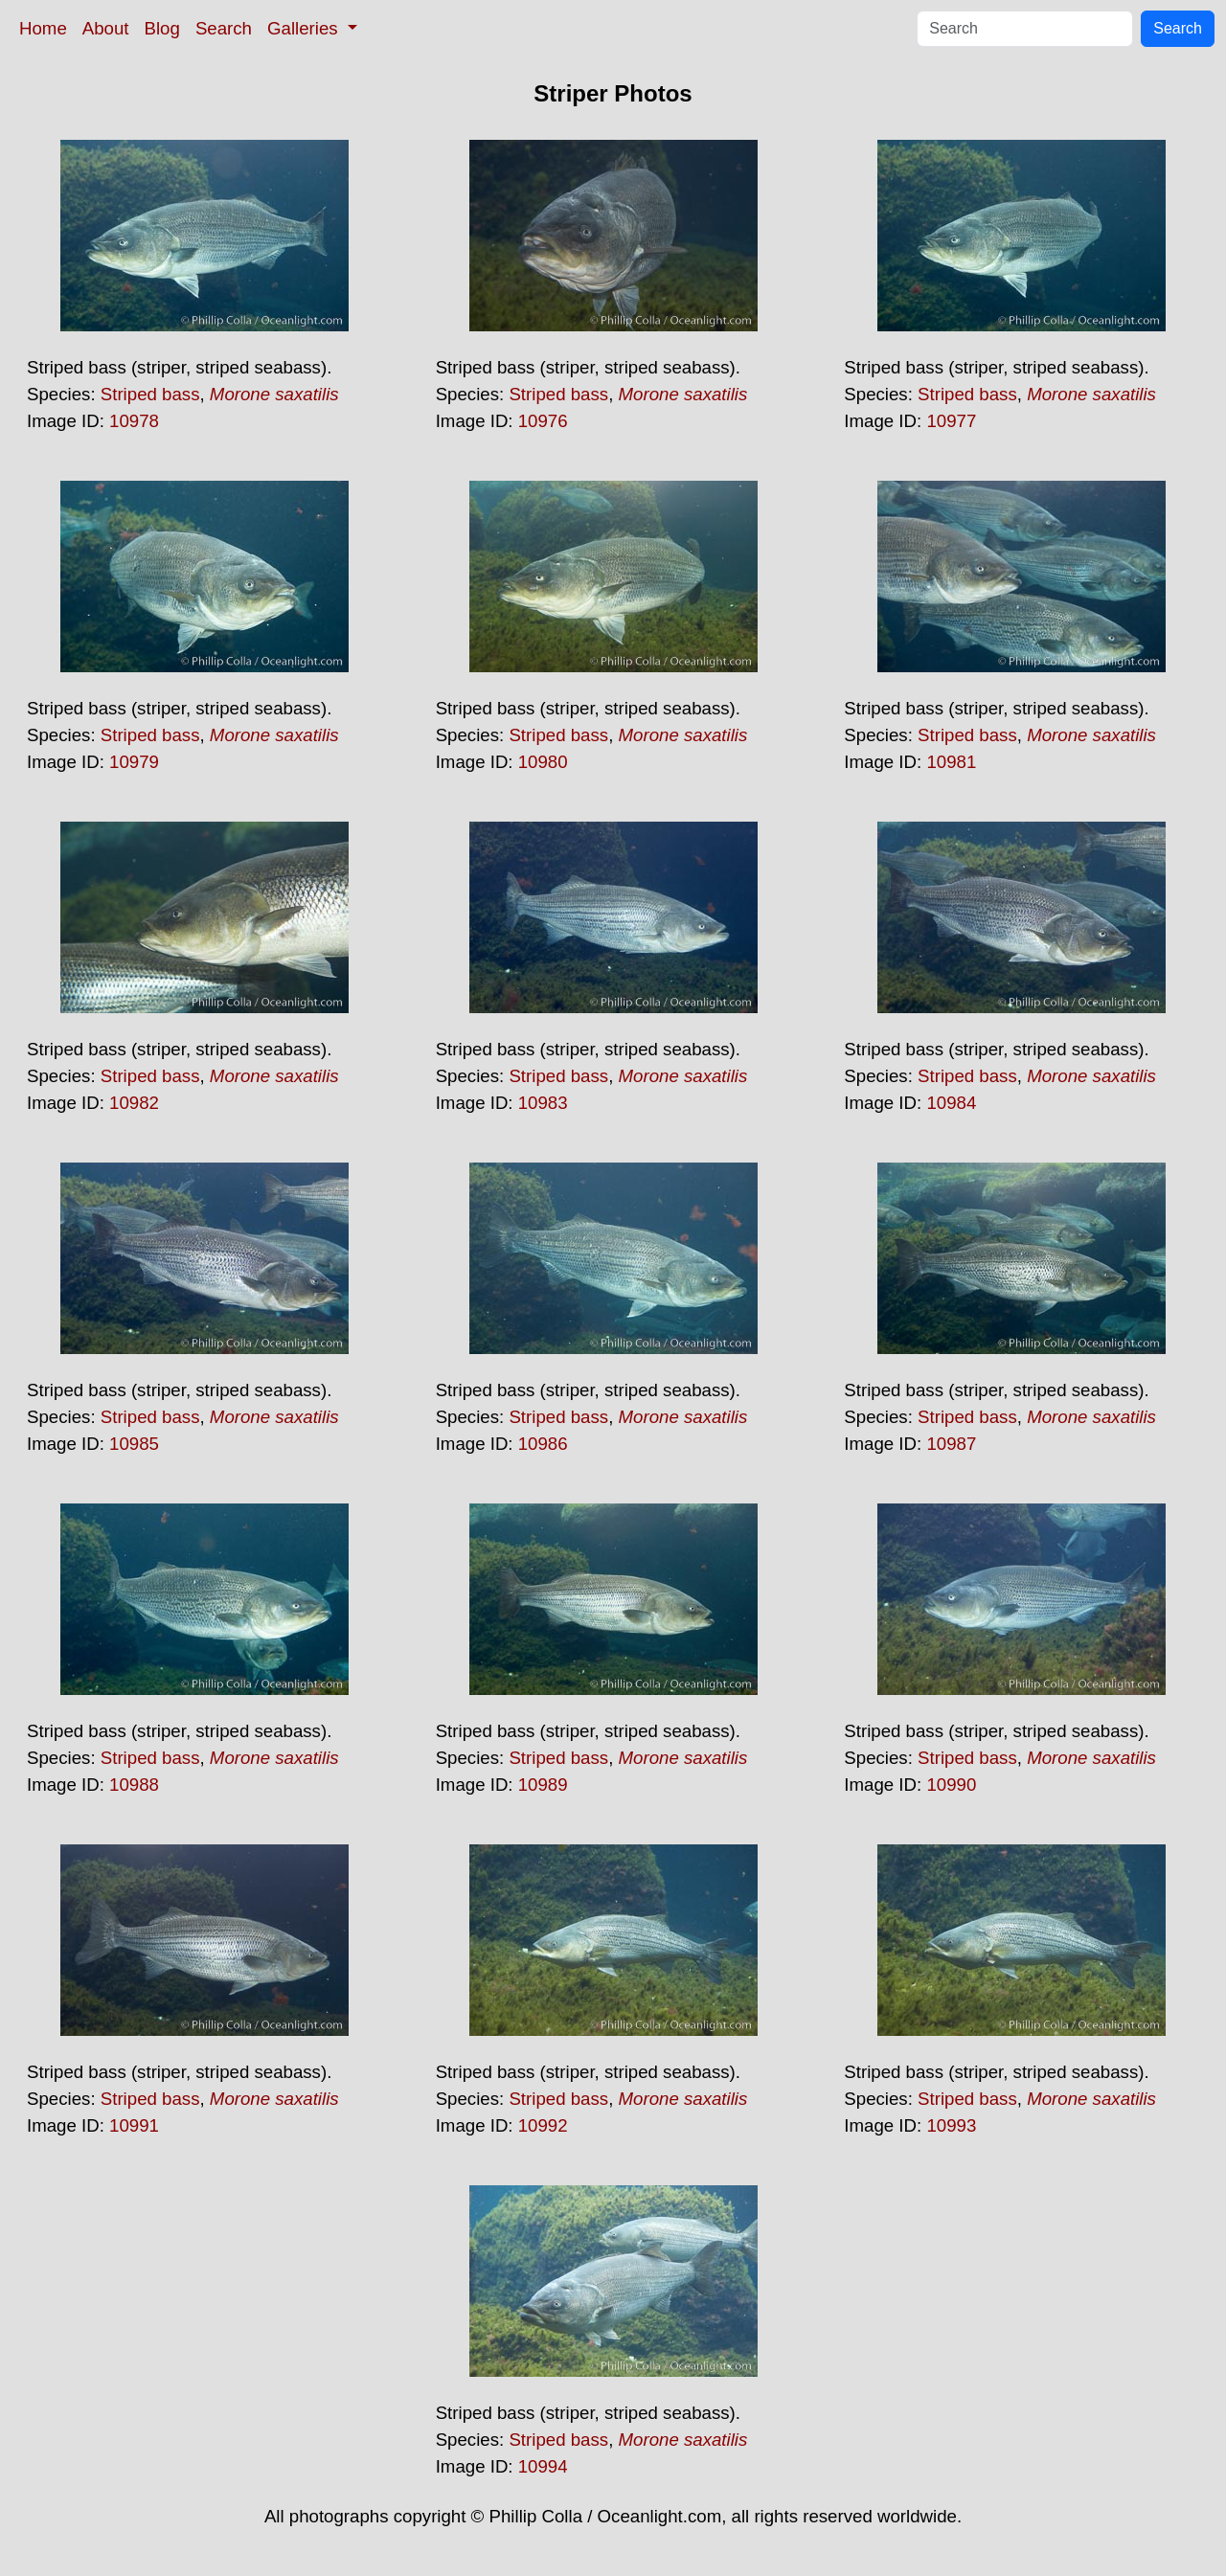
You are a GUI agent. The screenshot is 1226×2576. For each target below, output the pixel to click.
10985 (134, 1444)
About (105, 28)
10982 (134, 1103)
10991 (134, 2125)
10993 (951, 2125)
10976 (543, 421)
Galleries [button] (305, 28)
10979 (134, 762)
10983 (543, 1103)
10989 (543, 1784)
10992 (543, 2125)
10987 (951, 1444)
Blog (162, 28)
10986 (543, 1444)
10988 (134, 1784)
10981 (951, 762)
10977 (951, 421)
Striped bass (150, 394)
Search (223, 28)
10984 (951, 1103)
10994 (543, 2466)
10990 (951, 1784)
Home (43, 28)
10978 (134, 421)
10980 (543, 762)
